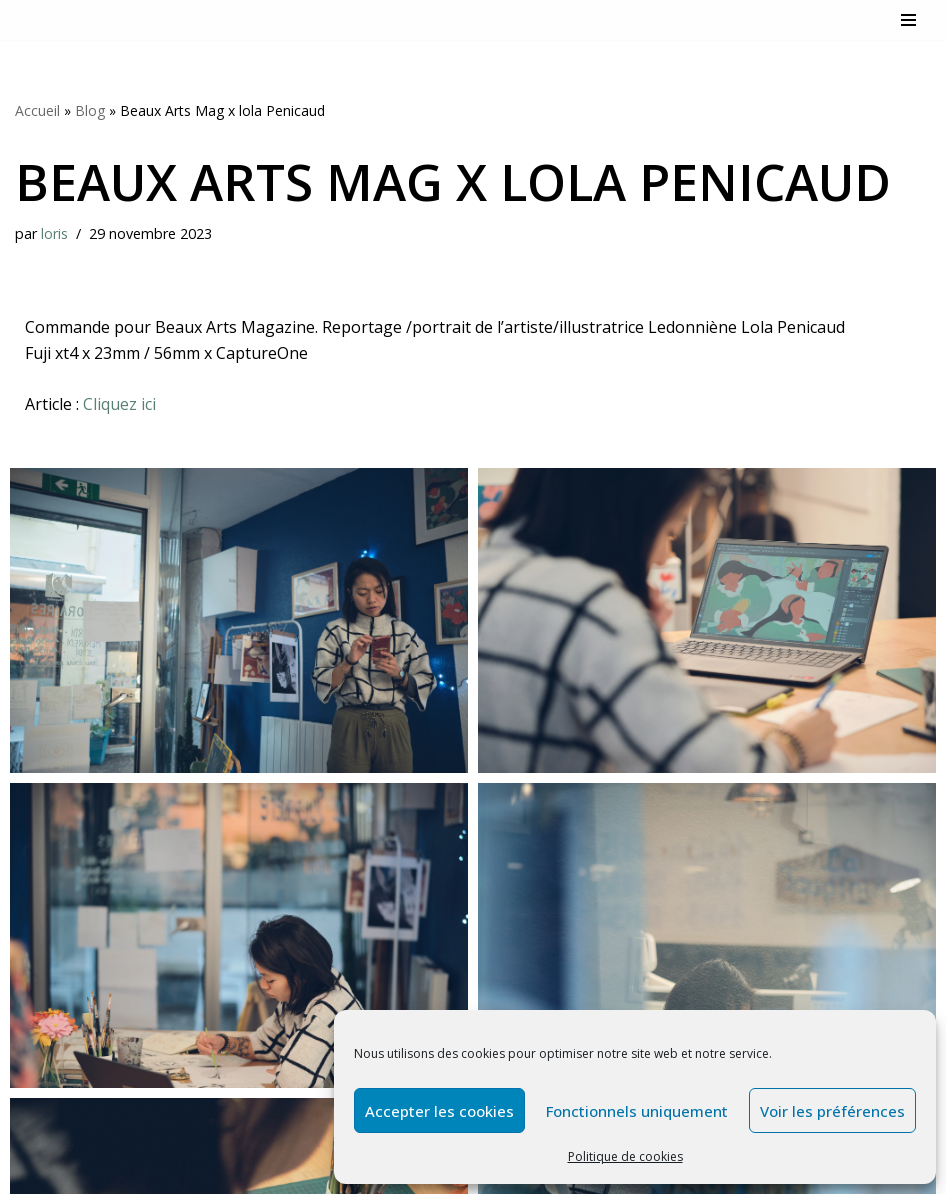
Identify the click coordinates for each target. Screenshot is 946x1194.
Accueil (37, 110)
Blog (90, 110)
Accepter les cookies (439, 1111)
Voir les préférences (832, 1111)
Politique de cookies (625, 1156)
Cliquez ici (121, 404)
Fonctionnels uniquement (637, 1111)
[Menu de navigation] (908, 20)
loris (54, 233)
